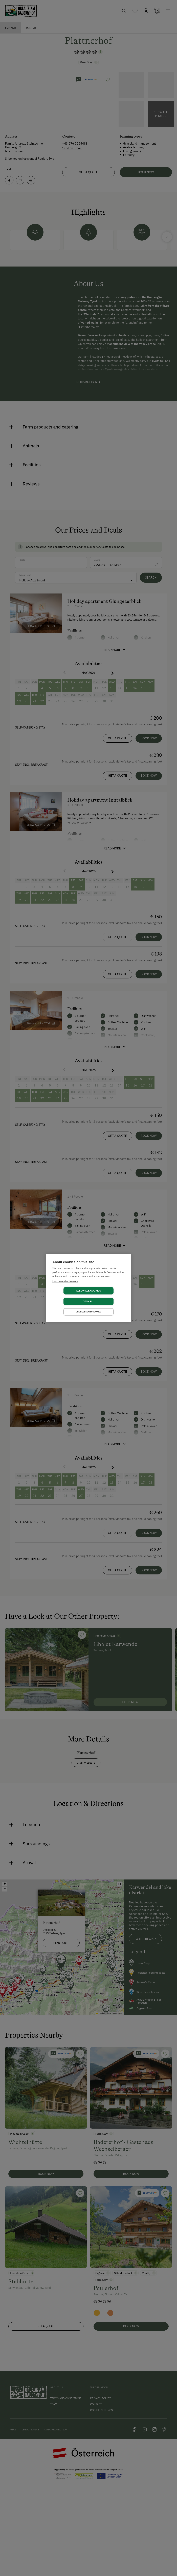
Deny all (108, 1296)
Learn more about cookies (65, 1286)
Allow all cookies (69, 1296)
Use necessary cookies (88, 1307)
